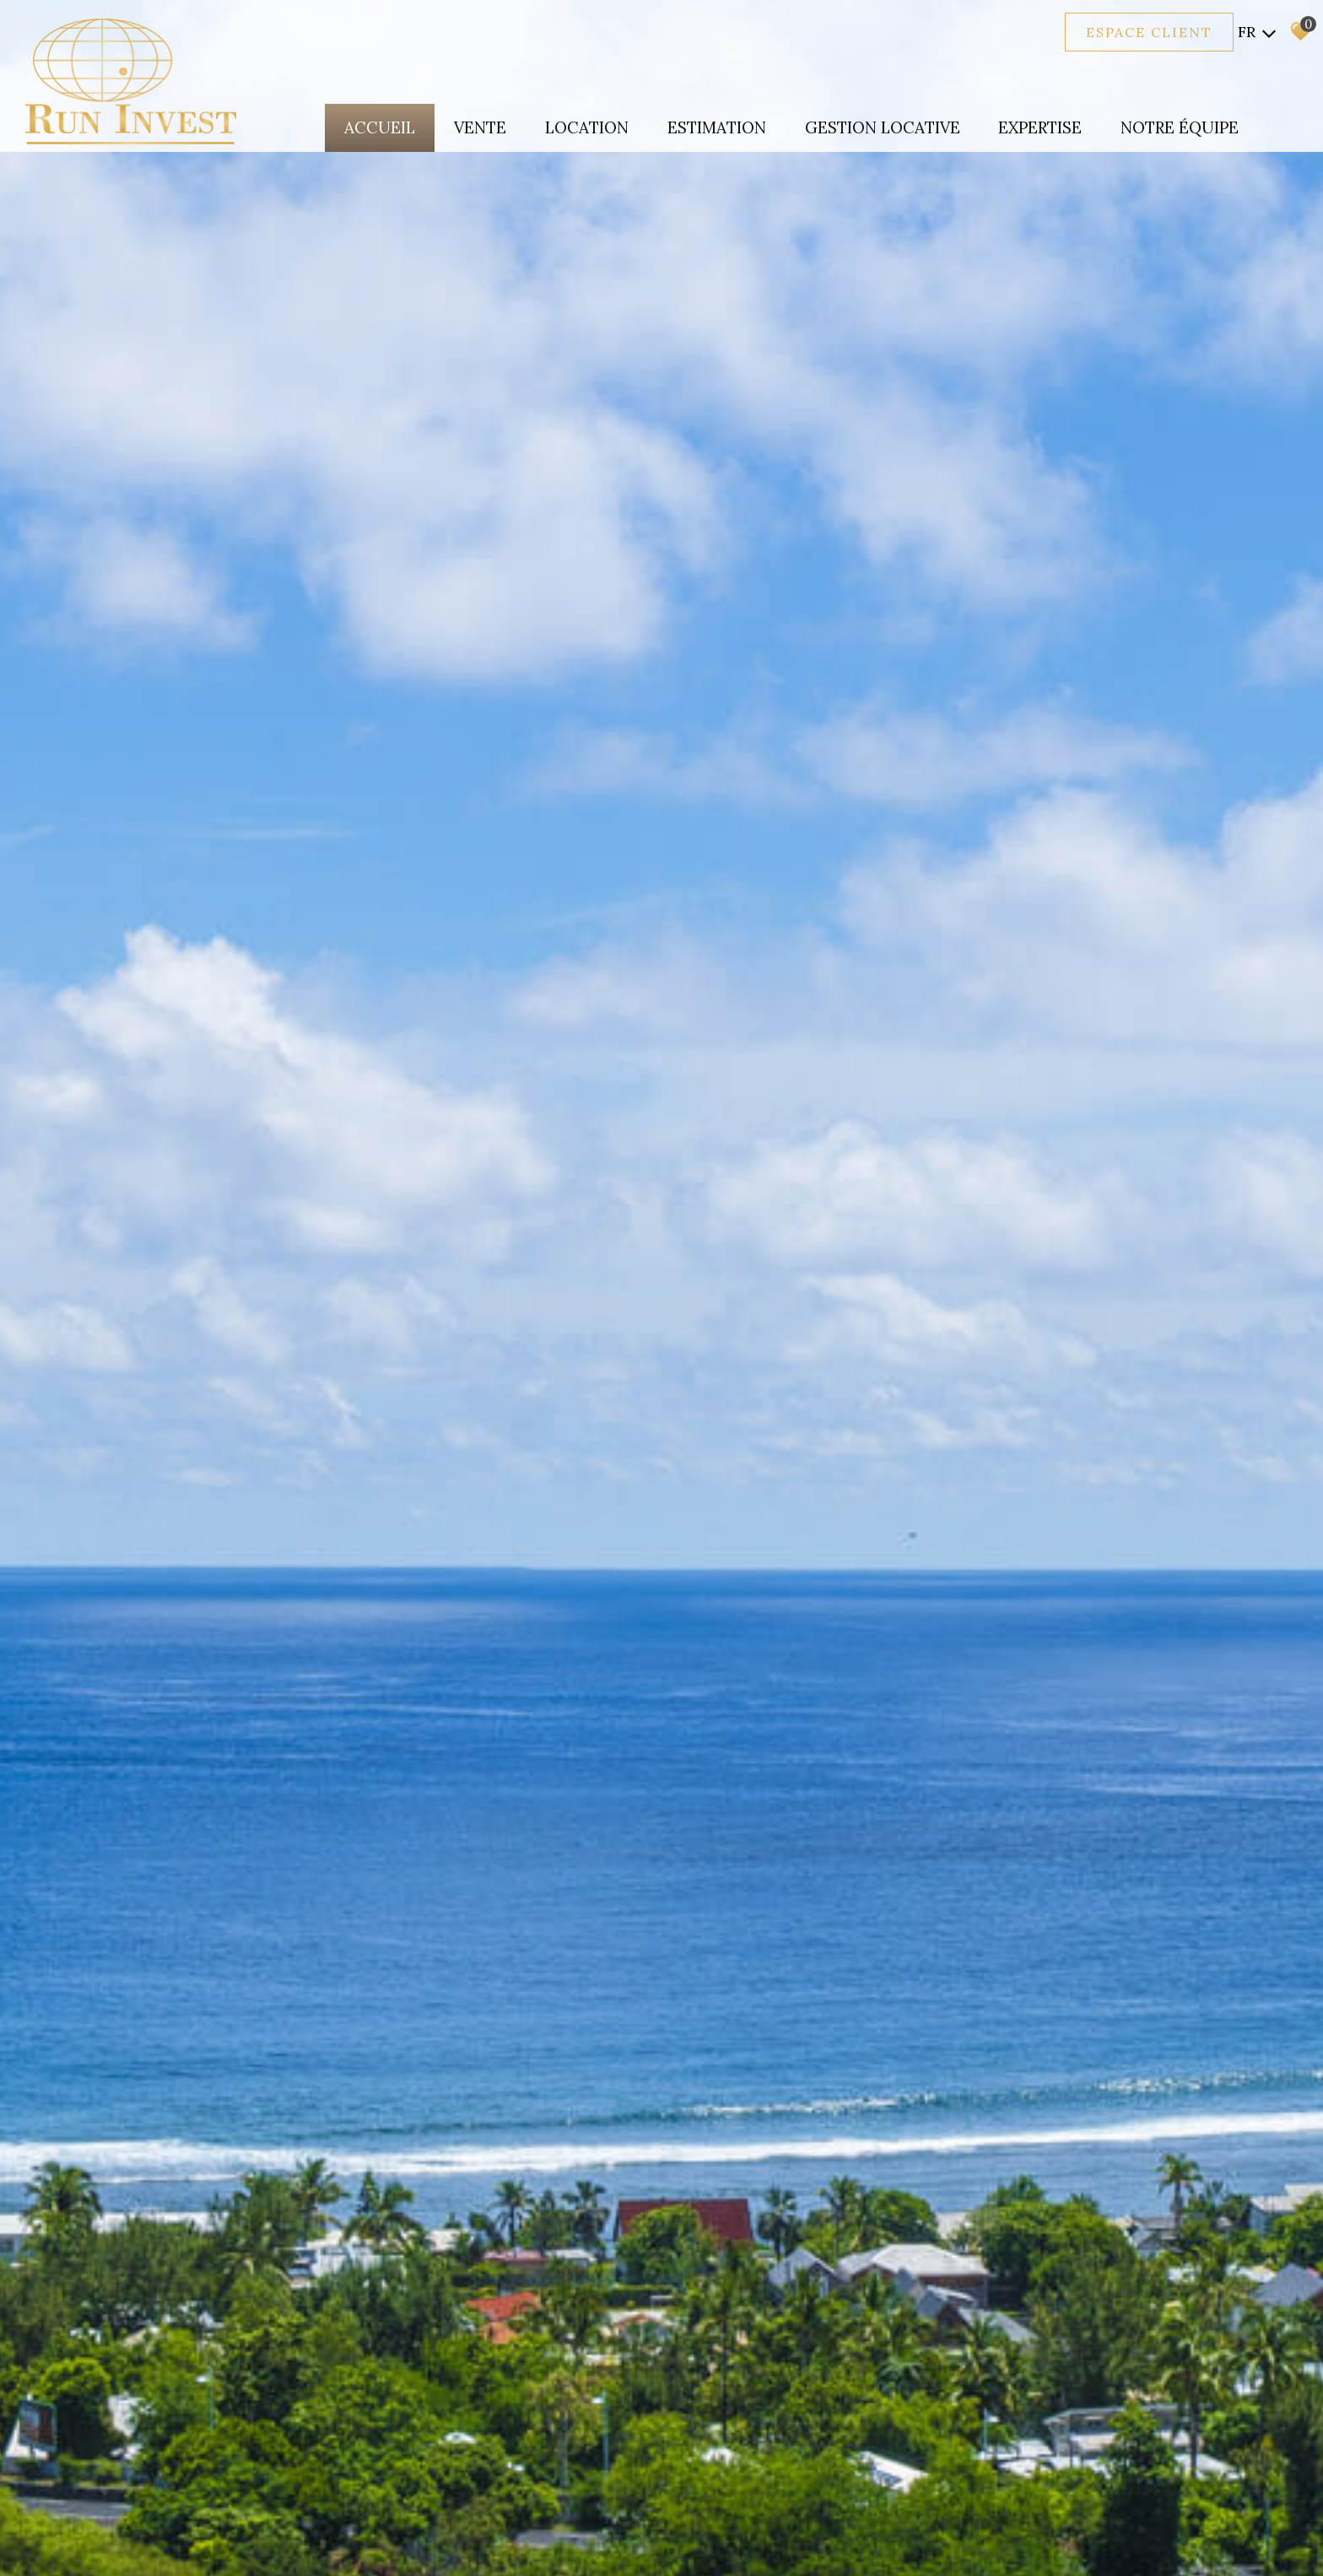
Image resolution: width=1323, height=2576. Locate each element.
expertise (1039, 127)
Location (585, 127)
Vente (478, 127)
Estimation (715, 127)
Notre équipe (1179, 127)
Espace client (1149, 32)
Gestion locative (880, 127)
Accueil (378, 127)
